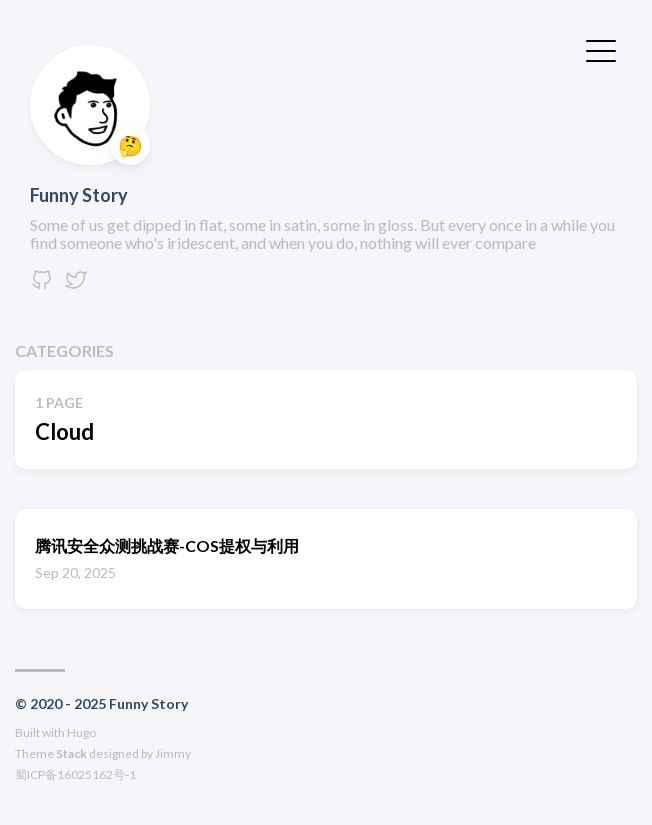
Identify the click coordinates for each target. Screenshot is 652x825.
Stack (71, 753)
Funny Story (79, 195)
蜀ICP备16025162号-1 (75, 774)
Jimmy (173, 753)
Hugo (81, 732)
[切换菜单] (601, 49)
